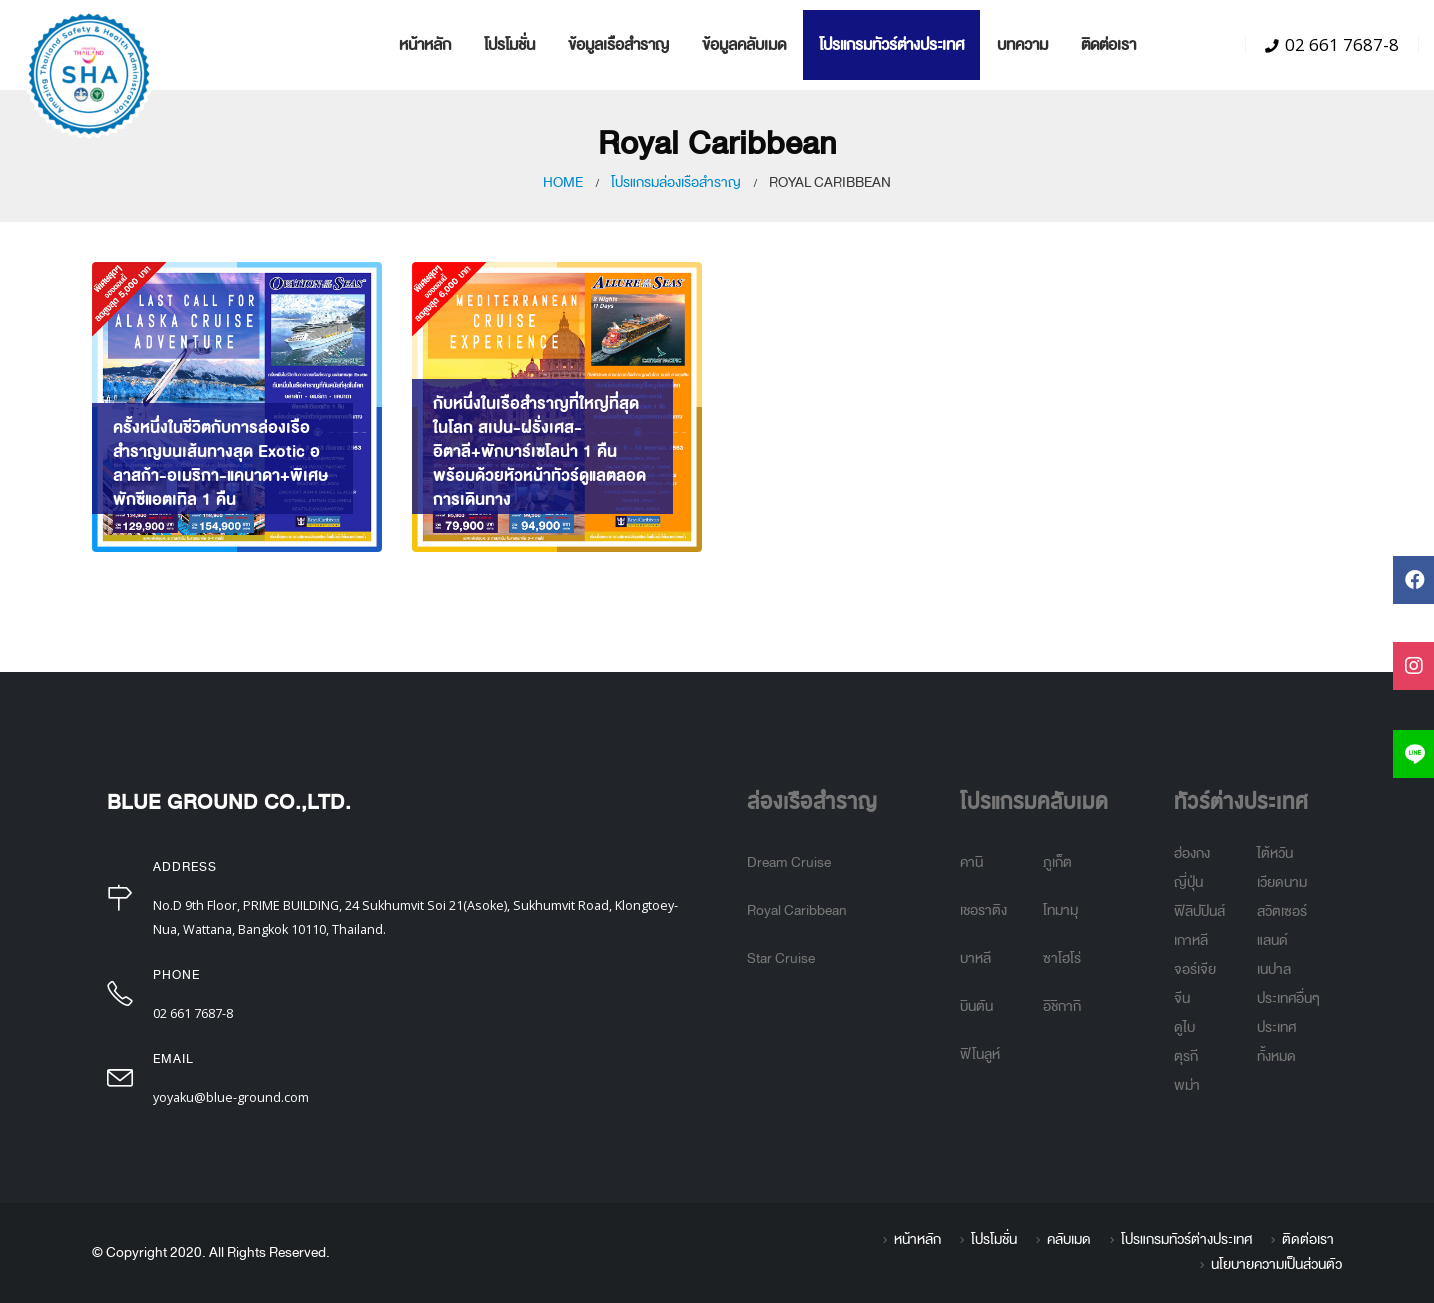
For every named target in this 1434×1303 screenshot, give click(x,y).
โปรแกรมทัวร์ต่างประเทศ (891, 44)
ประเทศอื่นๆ (1288, 998)
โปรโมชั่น (509, 44)
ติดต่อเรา (1108, 44)
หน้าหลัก (425, 44)
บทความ (1022, 44)
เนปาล (1274, 969)
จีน (1182, 998)
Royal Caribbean (797, 910)
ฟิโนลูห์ (980, 1054)
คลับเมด (1069, 1239)
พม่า (1187, 1085)
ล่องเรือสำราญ (812, 802)
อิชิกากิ (1062, 1006)
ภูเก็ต (1057, 862)
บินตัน (976, 1006)
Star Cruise (781, 958)
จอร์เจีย (1195, 969)
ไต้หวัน (1275, 853)
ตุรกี (1186, 1056)
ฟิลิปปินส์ (1199, 911)
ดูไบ (1184, 1027)
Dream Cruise (789, 862)
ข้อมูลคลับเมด (744, 44)
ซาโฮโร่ (1062, 958)
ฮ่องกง (1192, 853)
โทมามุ (1060, 910)
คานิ (971, 862)
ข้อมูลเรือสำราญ (618, 44)
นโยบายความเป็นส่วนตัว (1276, 1264)
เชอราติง (983, 910)
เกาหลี (1191, 940)
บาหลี (975, 958)
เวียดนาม (1282, 882)
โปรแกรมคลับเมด (1034, 802)
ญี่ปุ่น (1188, 882)
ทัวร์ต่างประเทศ (1241, 802)
